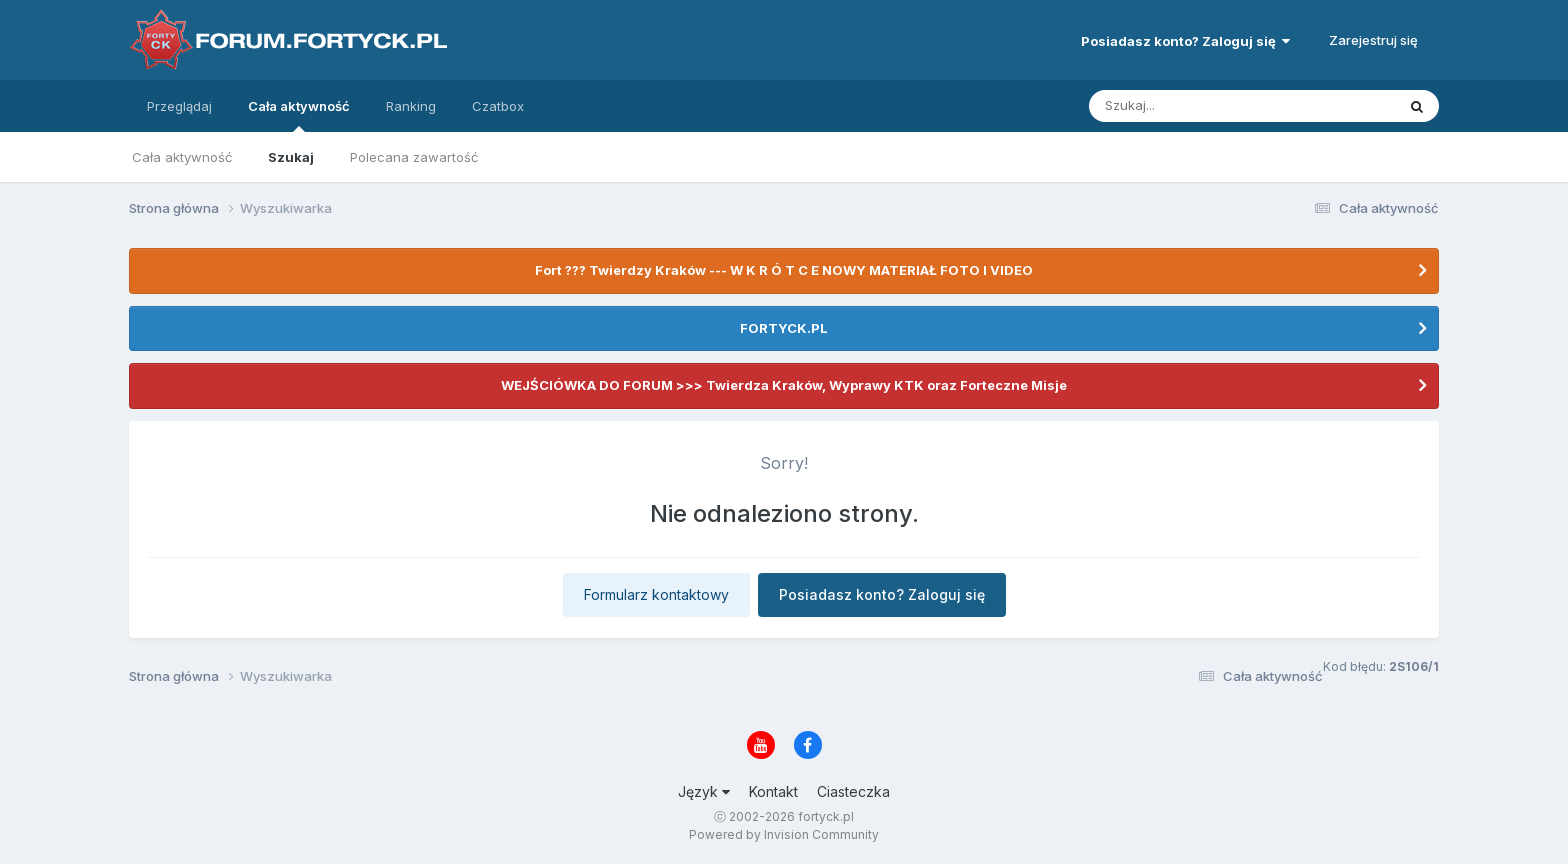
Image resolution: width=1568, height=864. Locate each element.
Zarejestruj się (1373, 40)
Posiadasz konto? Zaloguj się (1185, 41)
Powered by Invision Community (784, 834)
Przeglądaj (179, 106)
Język (704, 791)
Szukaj (291, 157)
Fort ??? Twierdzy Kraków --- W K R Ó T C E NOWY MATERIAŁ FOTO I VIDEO (784, 270)
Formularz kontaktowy (656, 594)
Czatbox (498, 106)
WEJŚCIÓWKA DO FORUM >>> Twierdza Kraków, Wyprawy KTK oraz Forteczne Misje (784, 385)
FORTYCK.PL (784, 328)
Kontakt (773, 791)
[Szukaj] (1193, 106)
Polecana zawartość (414, 157)
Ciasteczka (853, 791)
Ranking (411, 106)
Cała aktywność (299, 115)
